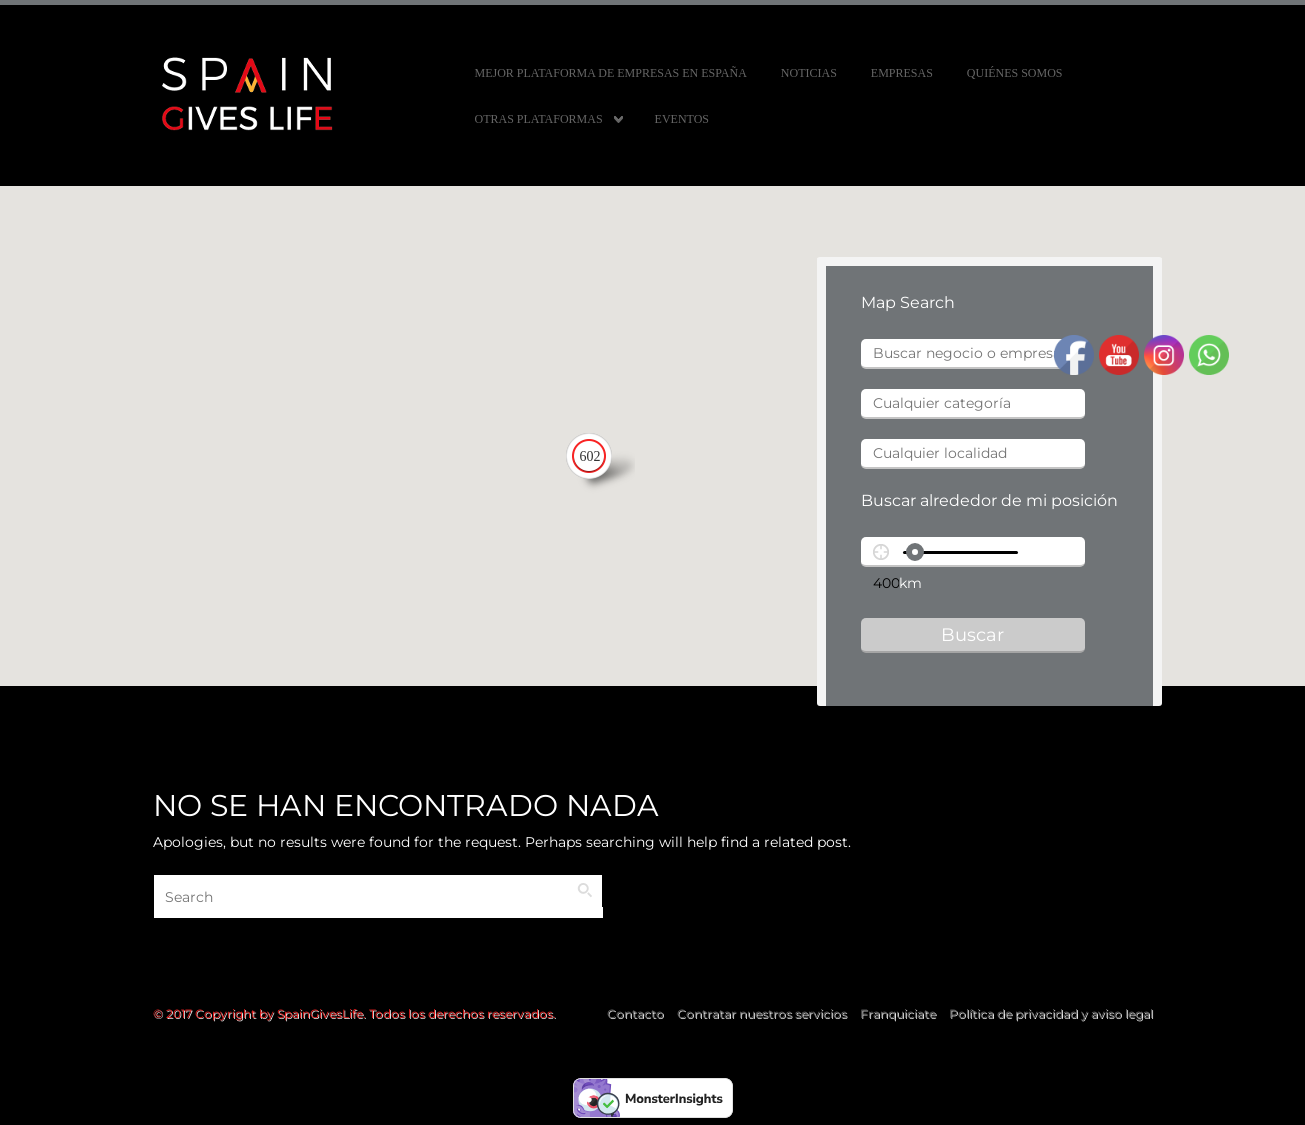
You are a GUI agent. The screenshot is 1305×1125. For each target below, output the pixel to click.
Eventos (682, 119)
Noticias (809, 73)
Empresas (902, 73)
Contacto (635, 1013)
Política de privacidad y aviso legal (1051, 1013)
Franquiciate (898, 1013)
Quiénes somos (1015, 73)
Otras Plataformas (539, 119)
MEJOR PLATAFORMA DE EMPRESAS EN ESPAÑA (611, 73)
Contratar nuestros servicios (762, 1013)
